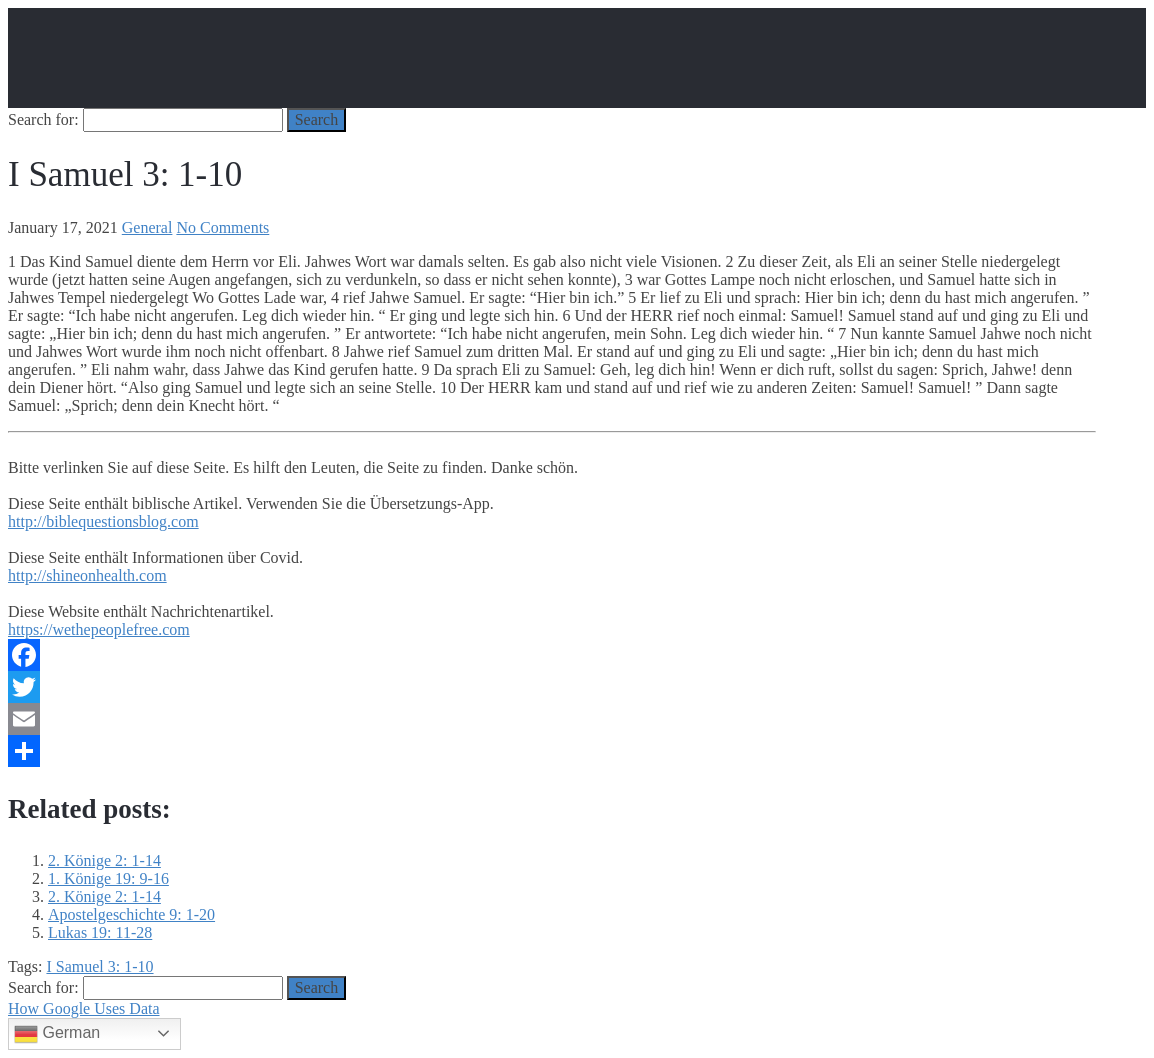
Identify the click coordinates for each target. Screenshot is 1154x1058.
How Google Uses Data (84, 1008)
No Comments (222, 227)
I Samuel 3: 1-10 (99, 966)
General (147, 227)
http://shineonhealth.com (87, 575)
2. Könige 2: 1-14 (104, 860)
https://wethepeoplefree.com (99, 629)
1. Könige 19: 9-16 (108, 878)
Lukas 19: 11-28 (100, 932)
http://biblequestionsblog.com (103, 521)
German (57, 1034)
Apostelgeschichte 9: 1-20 (131, 914)
